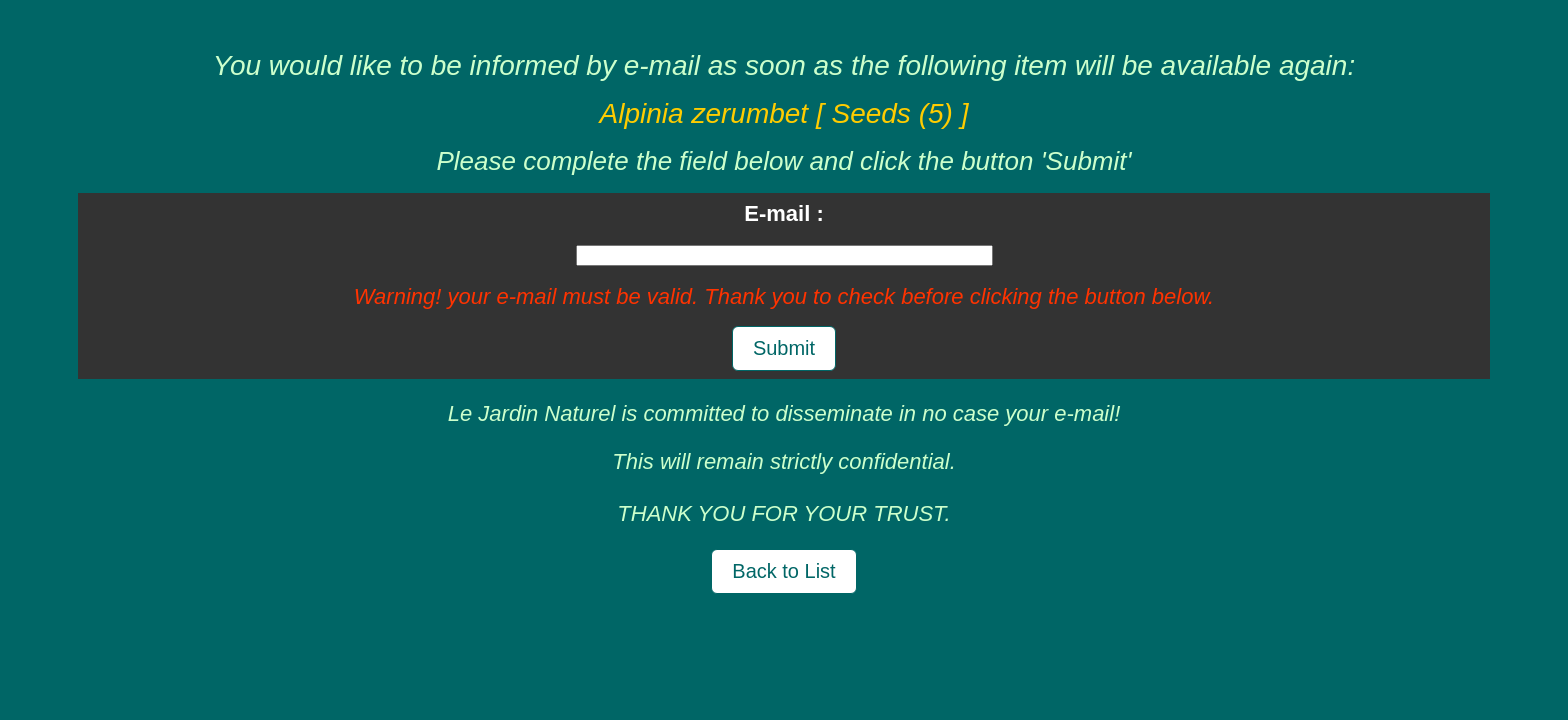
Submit (784, 348)
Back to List (783, 571)
